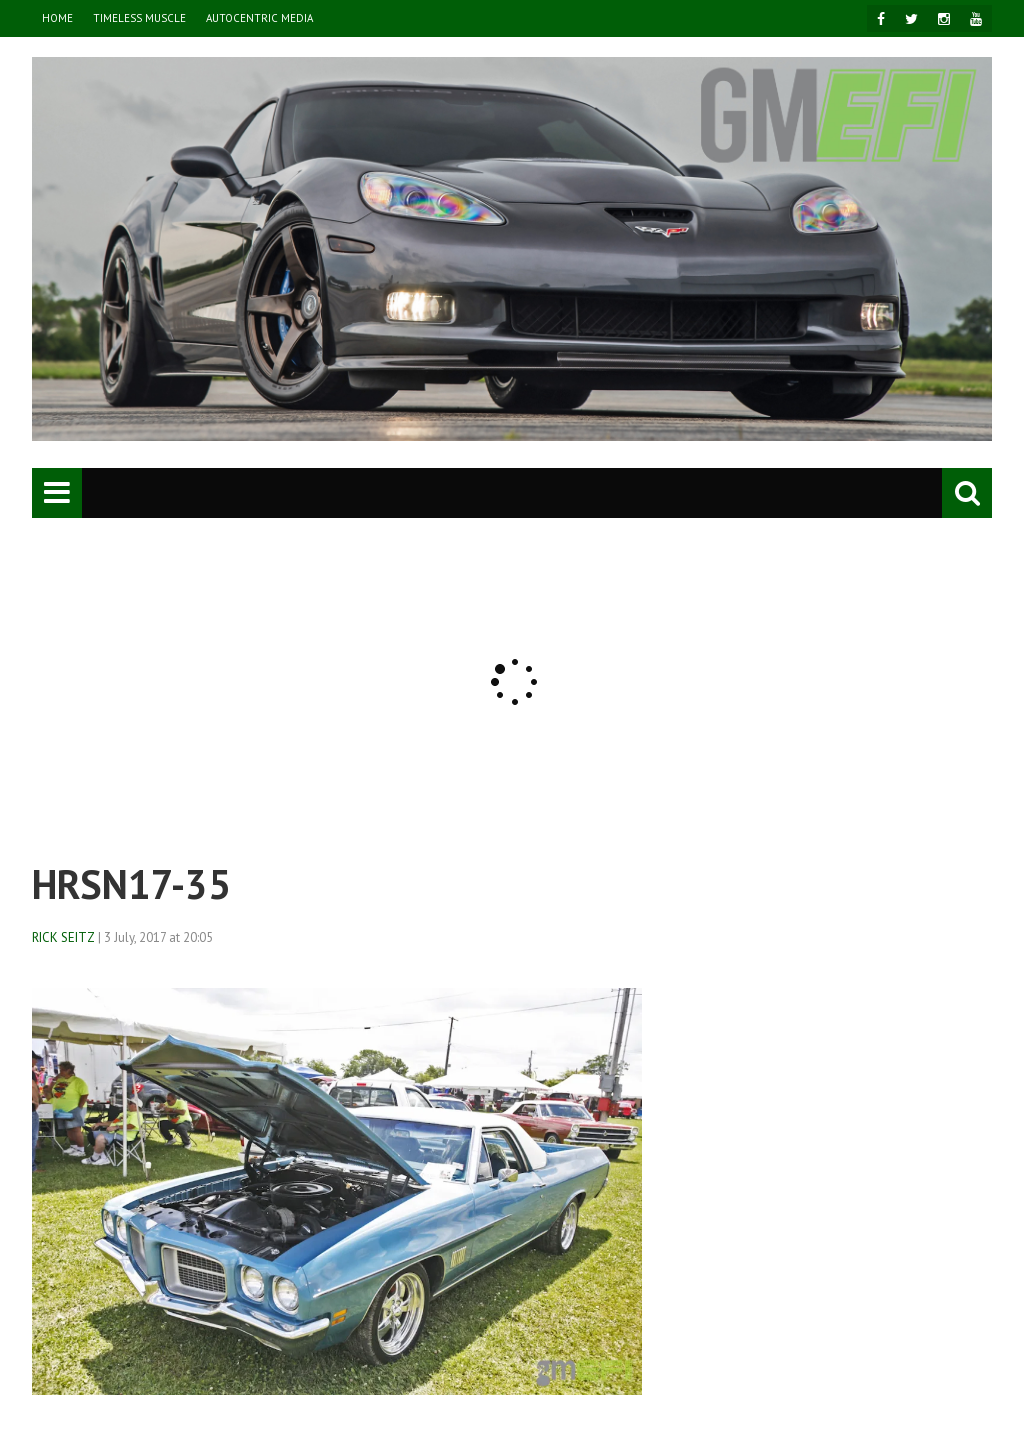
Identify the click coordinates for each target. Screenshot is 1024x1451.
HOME (57, 18)
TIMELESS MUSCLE (139, 18)
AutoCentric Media (259, 18)
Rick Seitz (63, 937)
